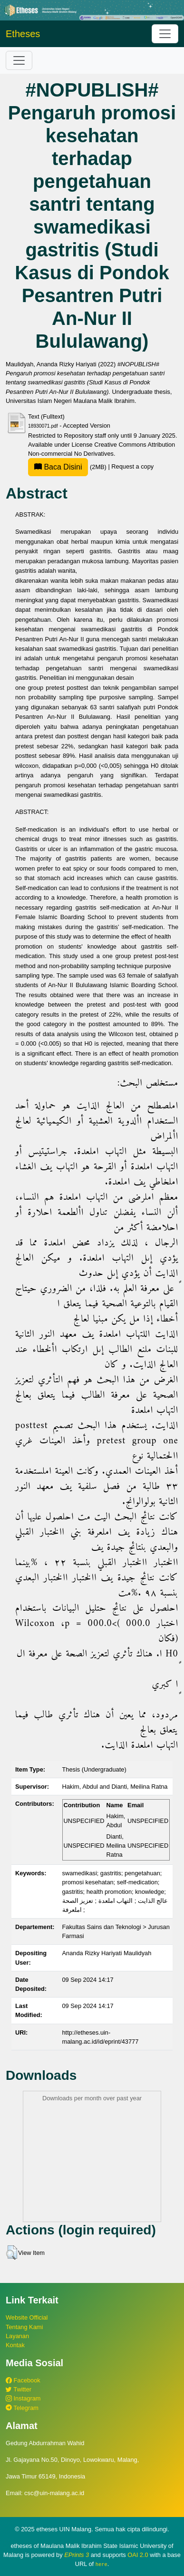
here (101, 2564)
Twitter (18, 2389)
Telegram (22, 2407)
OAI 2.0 (137, 2554)
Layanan (17, 2336)
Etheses (23, 34)
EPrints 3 (76, 2554)
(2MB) (68, 466)
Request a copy (132, 466)
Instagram (23, 2398)
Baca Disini (58, 467)
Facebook (23, 2380)
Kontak (15, 2345)
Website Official (27, 2317)
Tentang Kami (24, 2327)
